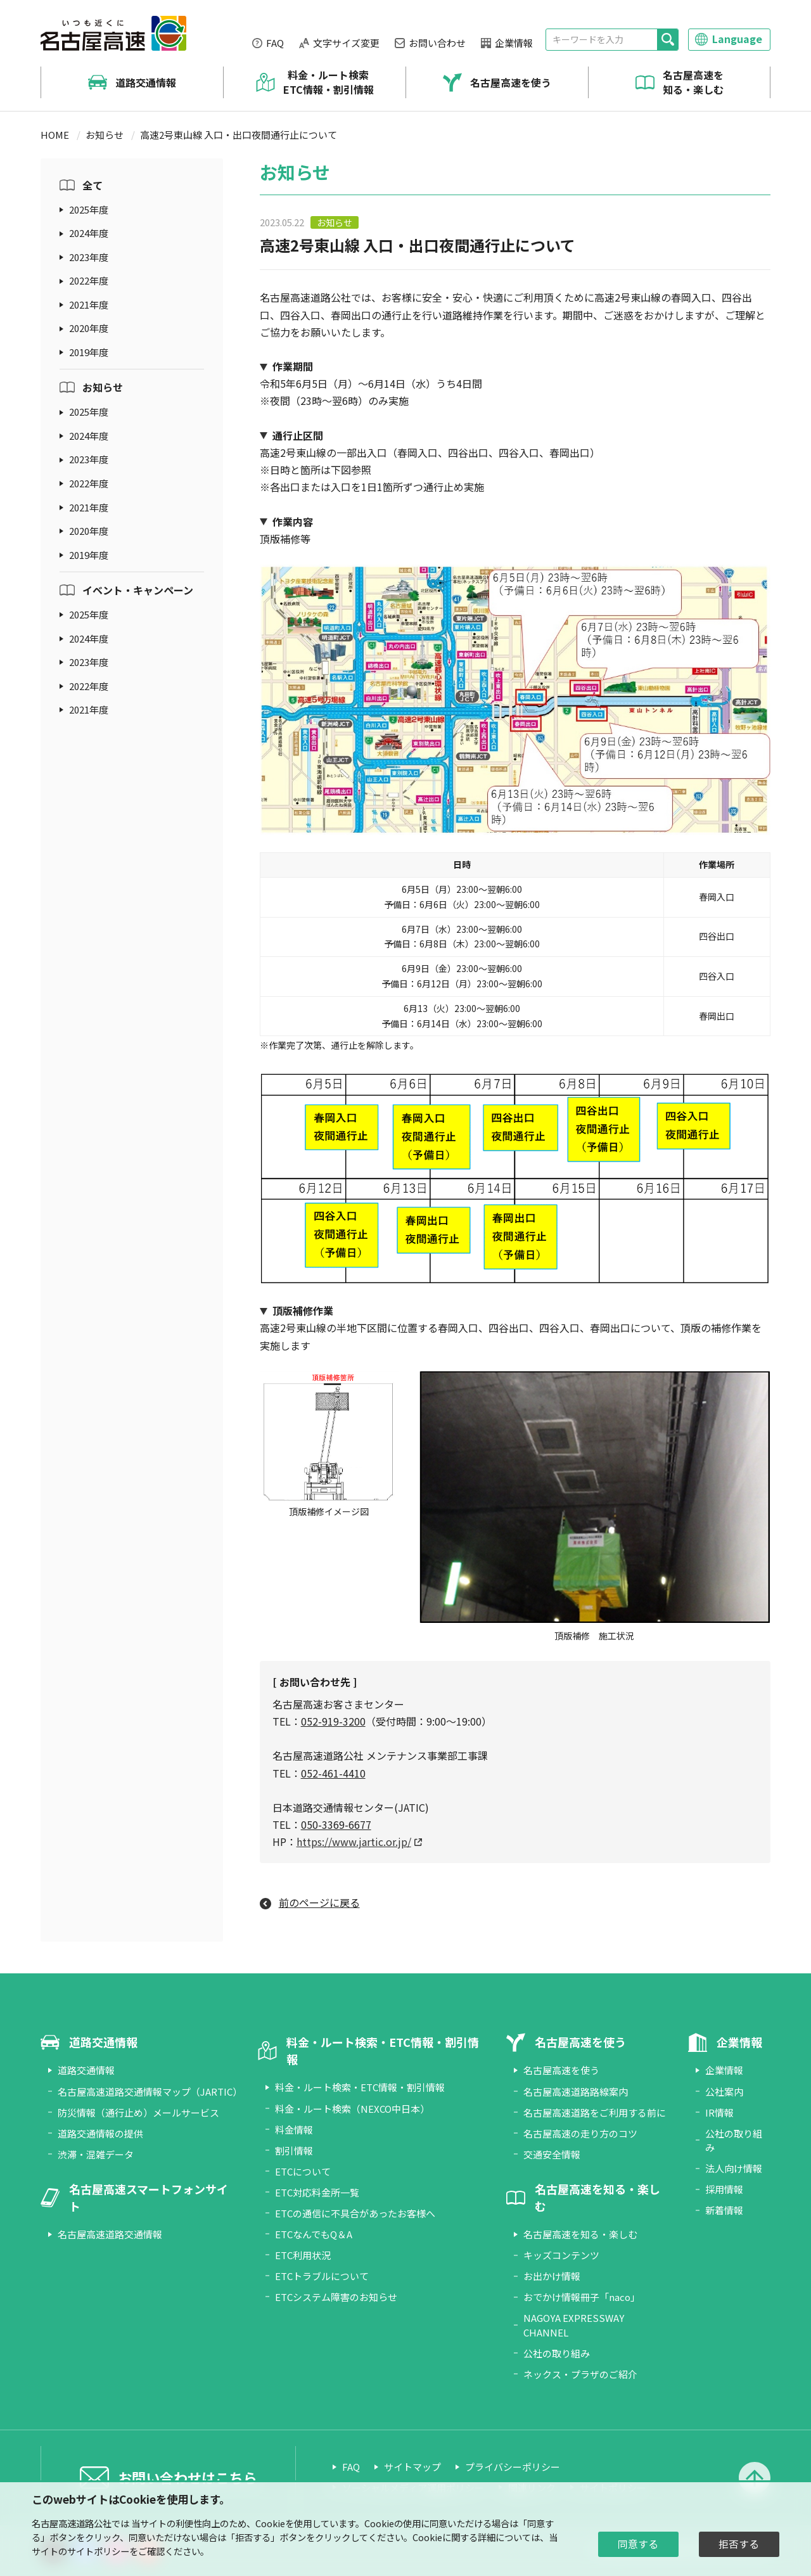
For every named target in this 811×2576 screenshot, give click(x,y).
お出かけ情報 (551, 2276)
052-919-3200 (333, 1721)
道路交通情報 (145, 82)
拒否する (738, 2544)
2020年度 (88, 328)
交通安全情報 (551, 2154)
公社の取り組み (556, 2353)
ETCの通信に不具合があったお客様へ (355, 2213)
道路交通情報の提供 (100, 2133)
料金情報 (294, 2129)
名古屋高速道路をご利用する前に (594, 2112)
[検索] (667, 39)
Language (737, 38)
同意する (638, 2544)
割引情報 (294, 2150)
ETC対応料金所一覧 (317, 2192)
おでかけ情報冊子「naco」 (581, 2297)
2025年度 (88, 209)
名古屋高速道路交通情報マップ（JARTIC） (150, 2091)
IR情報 (719, 2112)
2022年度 (88, 280)
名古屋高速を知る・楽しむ (693, 82)
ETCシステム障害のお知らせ (336, 2297)
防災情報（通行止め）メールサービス (138, 2112)
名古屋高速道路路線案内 (575, 2091)
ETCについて (303, 2171)
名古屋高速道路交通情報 (110, 2234)
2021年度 (88, 304)
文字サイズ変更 (346, 42)
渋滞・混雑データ (96, 2154)
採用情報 (724, 2189)
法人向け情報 (733, 2168)
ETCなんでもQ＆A (313, 2234)
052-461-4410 (333, 1773)
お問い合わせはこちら (187, 2477)
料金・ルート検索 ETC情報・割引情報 (328, 82)
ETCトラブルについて (322, 2276)
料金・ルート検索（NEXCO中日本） (352, 2108)
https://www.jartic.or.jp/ (354, 1841)
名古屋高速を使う (510, 82)
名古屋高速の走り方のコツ (580, 2133)
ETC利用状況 (303, 2255)
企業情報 (514, 42)
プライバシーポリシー (512, 2466)
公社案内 (724, 2091)
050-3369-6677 (336, 1824)
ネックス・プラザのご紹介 (580, 2374)
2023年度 (88, 257)
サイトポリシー (98, 2551)
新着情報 (724, 2210)
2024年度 (88, 233)
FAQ (275, 42)
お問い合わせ (437, 42)
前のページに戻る (319, 1902)
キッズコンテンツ (561, 2255)
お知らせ (105, 134)
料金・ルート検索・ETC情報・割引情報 (360, 2087)
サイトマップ (412, 2466)
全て (92, 185)
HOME (55, 134)
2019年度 (88, 352)
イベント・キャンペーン (137, 590)
